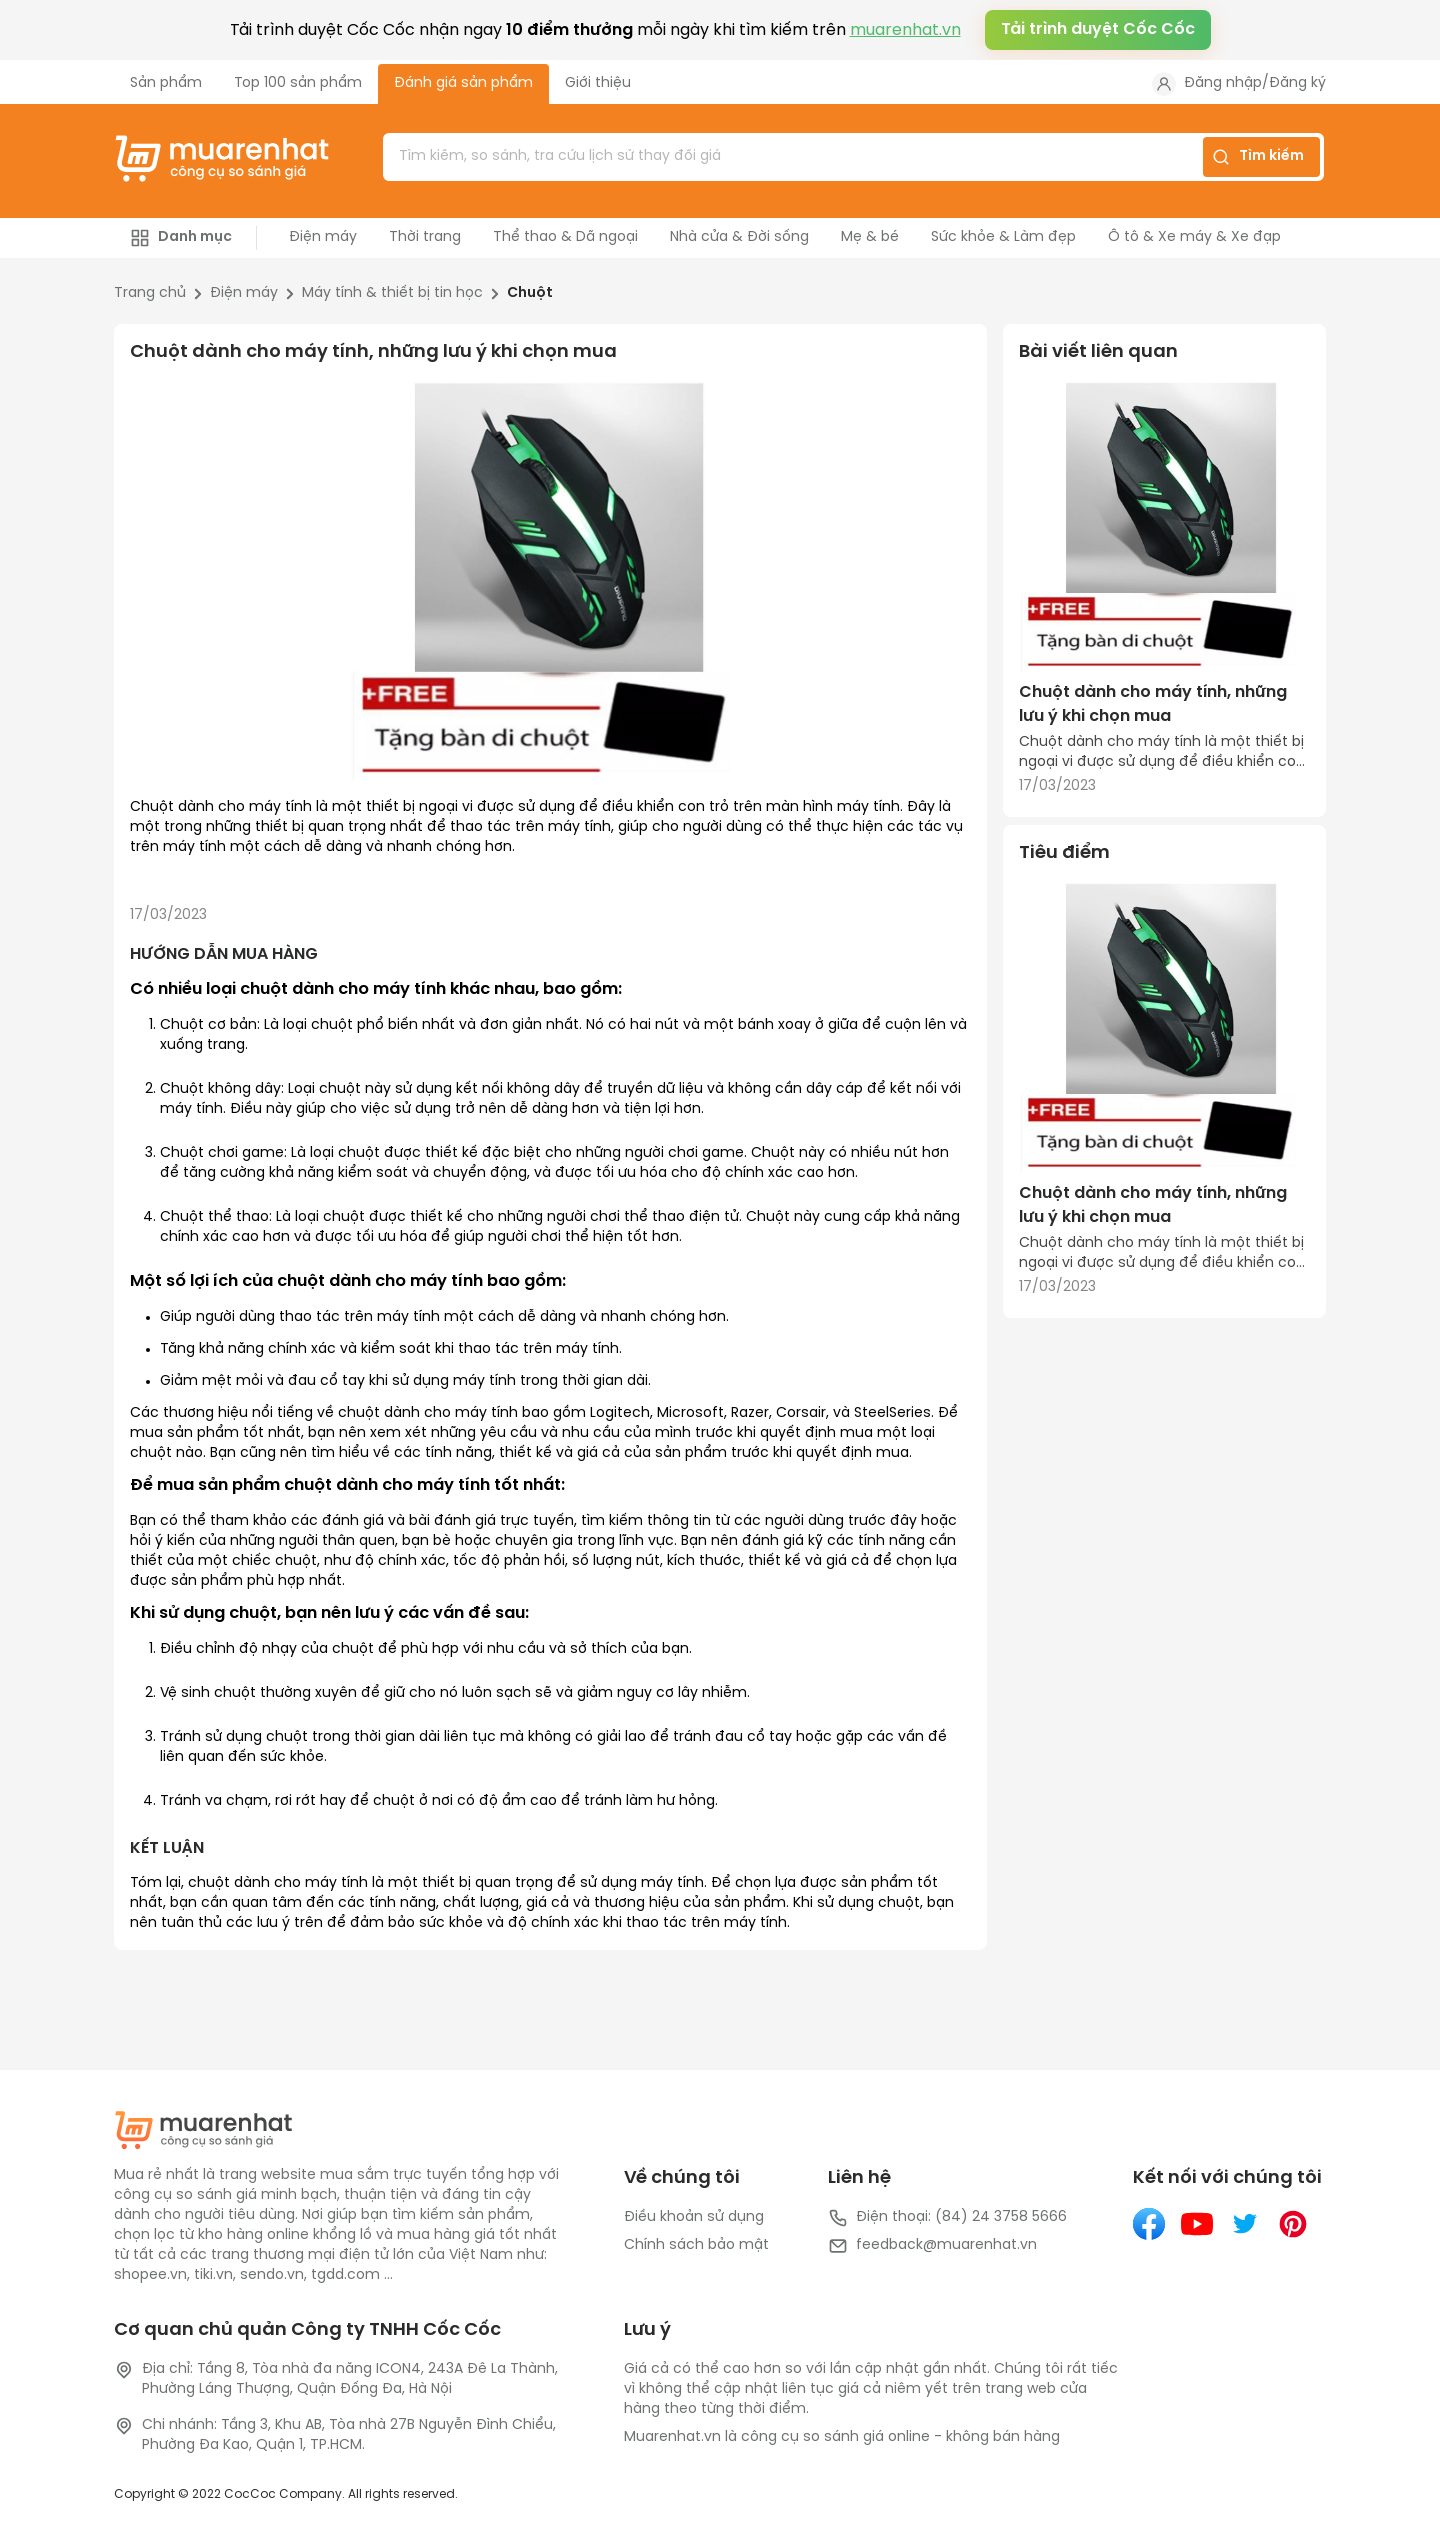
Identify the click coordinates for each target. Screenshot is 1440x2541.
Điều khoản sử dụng (694, 2217)
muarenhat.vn (905, 30)
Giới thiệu (598, 83)
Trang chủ (150, 293)
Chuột (530, 293)
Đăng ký (1297, 83)
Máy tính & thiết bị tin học (392, 293)
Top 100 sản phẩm (298, 83)
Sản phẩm (166, 83)
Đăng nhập (1223, 83)
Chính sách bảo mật (696, 2245)
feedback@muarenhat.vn (932, 2246)
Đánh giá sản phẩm (463, 83)
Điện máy (244, 293)
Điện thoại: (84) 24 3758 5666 (947, 2218)
